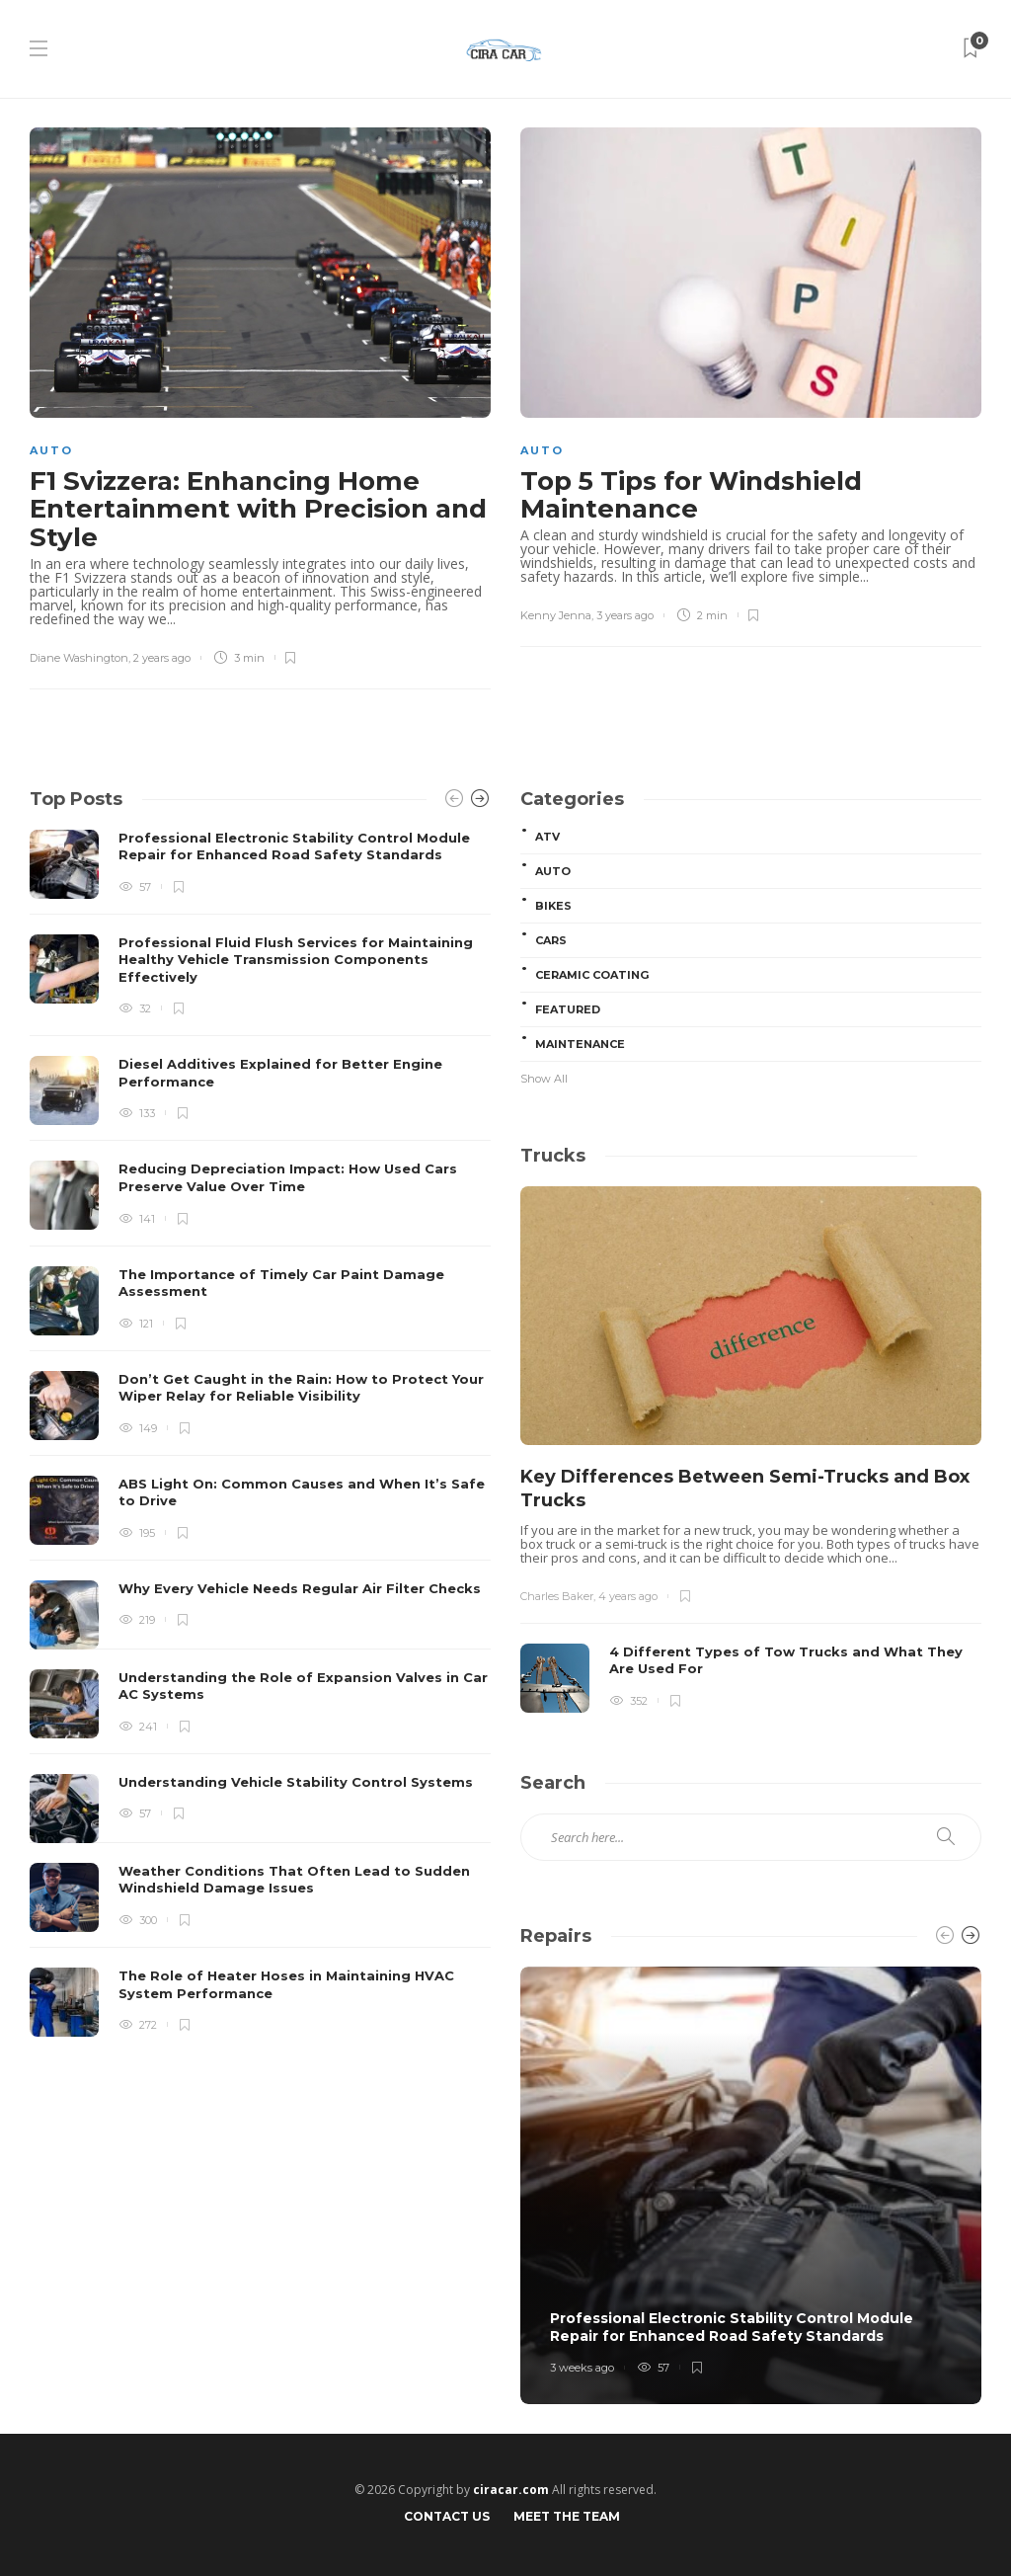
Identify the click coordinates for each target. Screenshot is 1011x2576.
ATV (547, 837)
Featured (567, 1009)
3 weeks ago (582, 2368)
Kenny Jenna (555, 615)
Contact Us (447, 2516)
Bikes (553, 906)
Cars (551, 940)
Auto (51, 450)
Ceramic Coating (592, 975)
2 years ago (162, 658)
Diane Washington (79, 658)
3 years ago (625, 615)
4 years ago (628, 1596)
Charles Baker (556, 1596)
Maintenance (580, 1044)
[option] (260, 1433)
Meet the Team (566, 2516)
